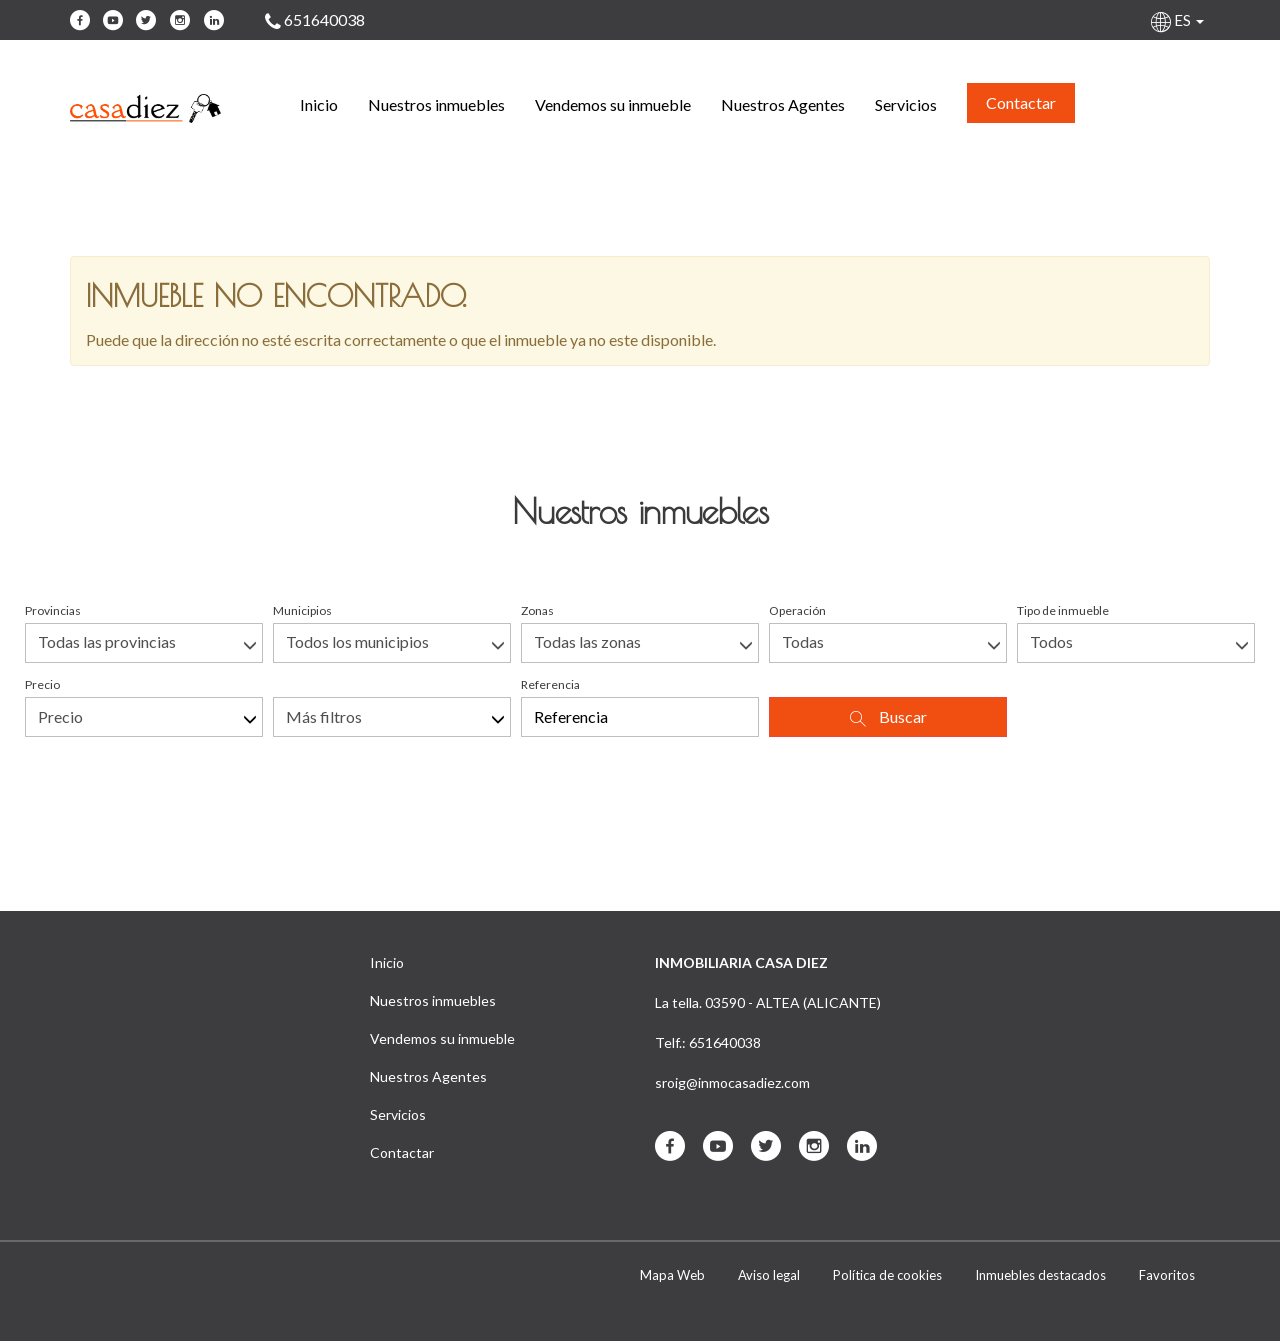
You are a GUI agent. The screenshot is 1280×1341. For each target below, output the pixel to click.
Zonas (537, 610)
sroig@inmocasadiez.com (732, 1082)
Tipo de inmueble (1063, 610)
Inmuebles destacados (1040, 1275)
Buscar (888, 717)
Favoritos (1167, 1275)
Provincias (53, 610)
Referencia (550, 684)
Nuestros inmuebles (436, 104)
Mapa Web (672, 1275)
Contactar (1021, 102)
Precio (42, 684)
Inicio (319, 104)
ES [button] (1179, 20)
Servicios (906, 104)
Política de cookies (887, 1275)
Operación (797, 610)
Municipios (302, 610)
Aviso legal (769, 1275)
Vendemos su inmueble (613, 104)
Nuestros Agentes (783, 104)
